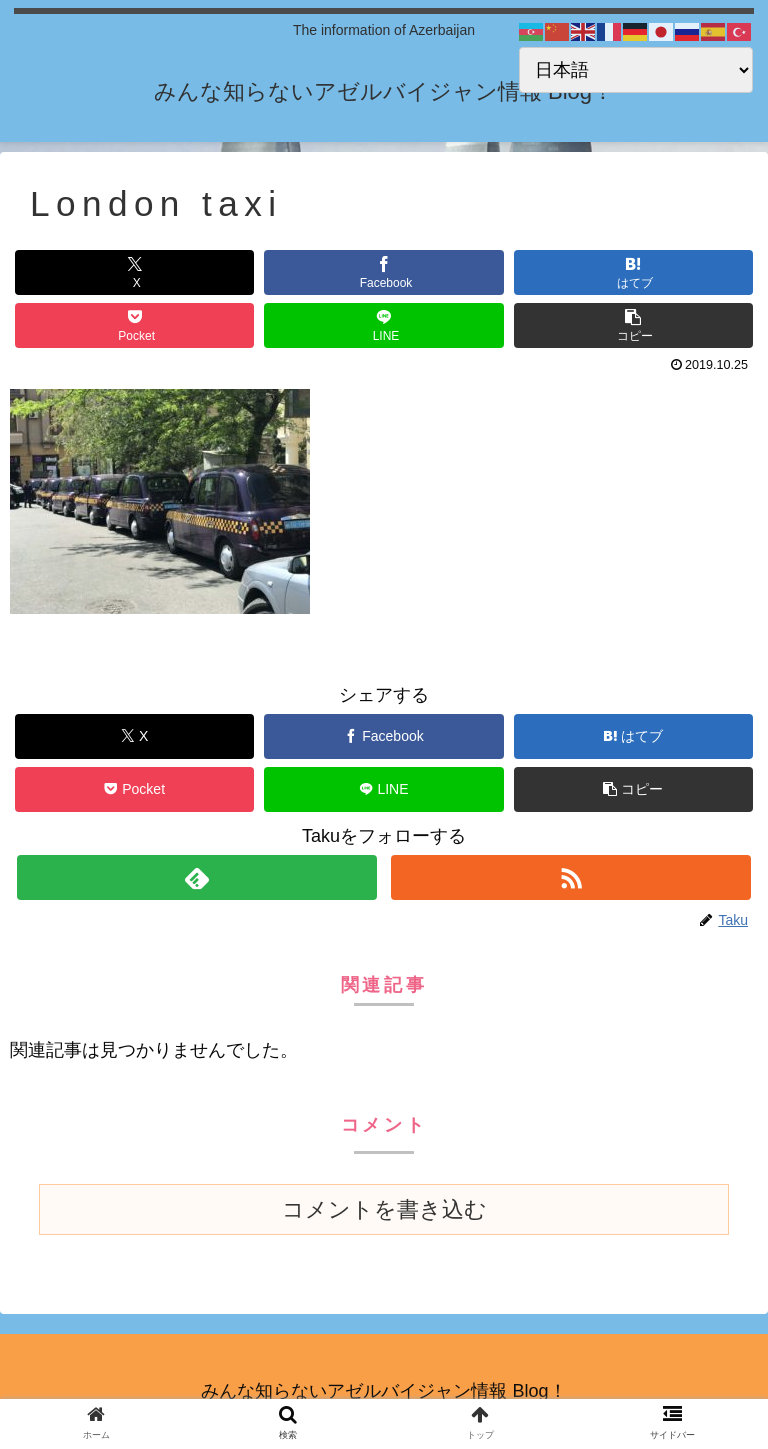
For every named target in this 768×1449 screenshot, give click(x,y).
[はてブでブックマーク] (633, 272)
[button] (633, 325)
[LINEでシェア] (383, 325)
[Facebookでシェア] (383, 272)
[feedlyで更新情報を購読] (196, 877)
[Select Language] (636, 70)
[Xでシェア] (134, 272)
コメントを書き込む (384, 1209)
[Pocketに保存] (134, 325)
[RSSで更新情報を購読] (570, 877)
